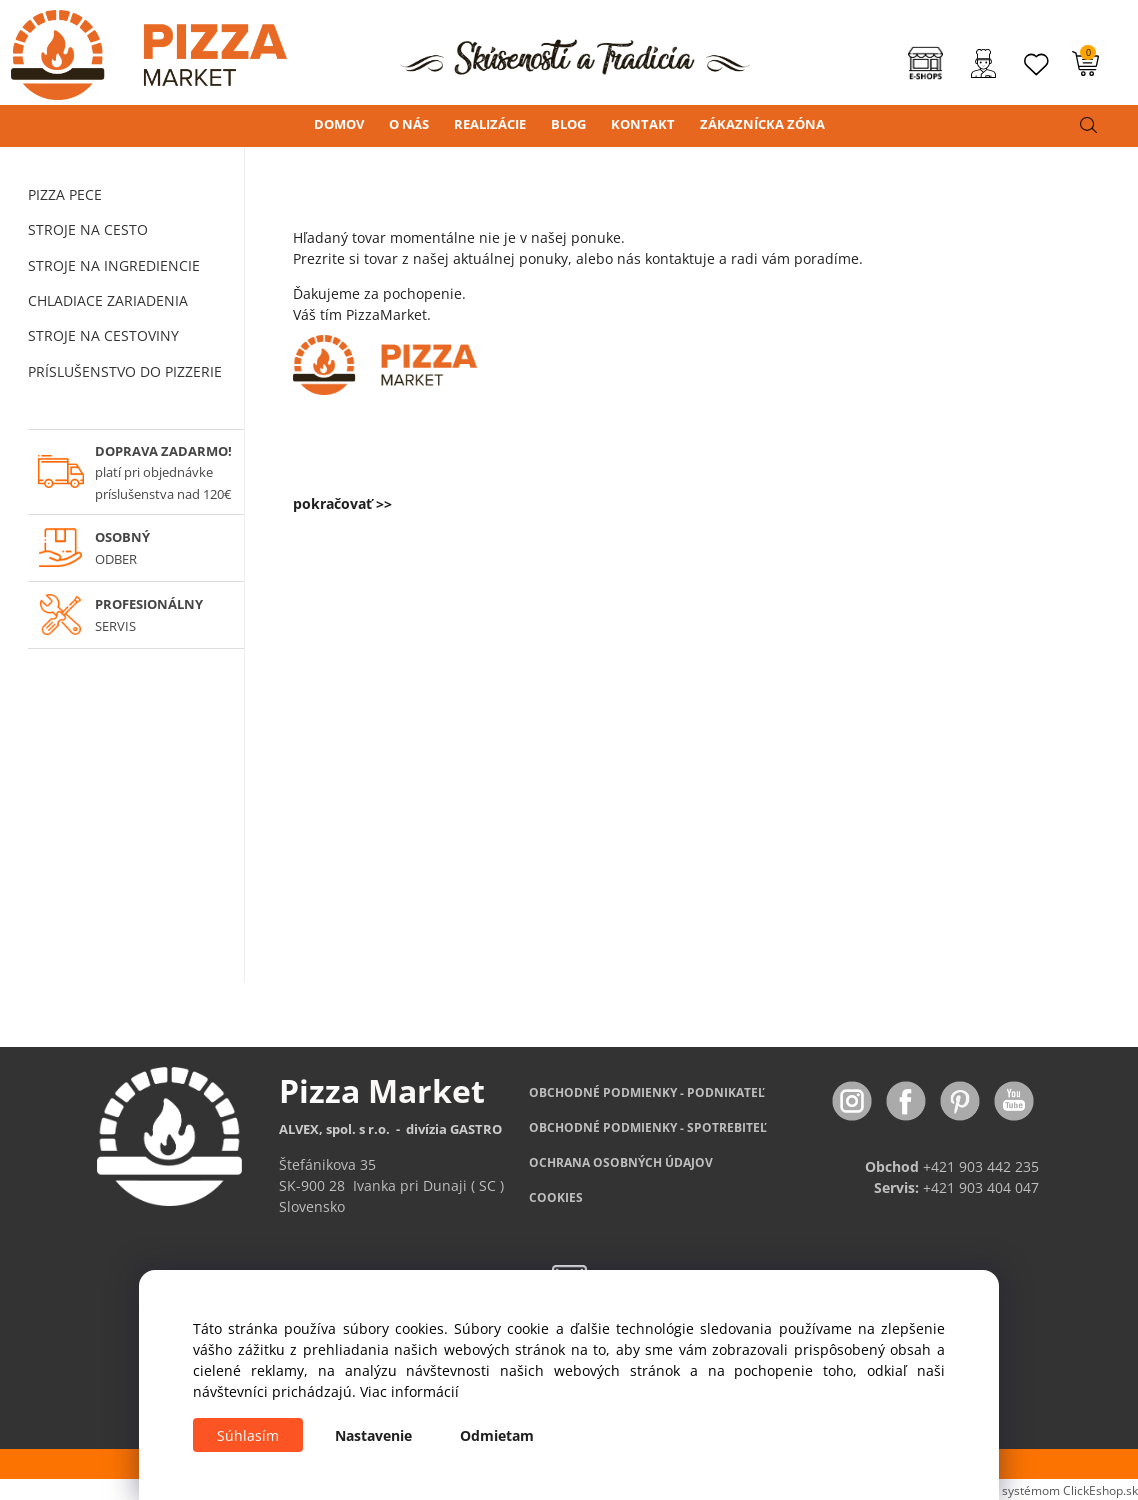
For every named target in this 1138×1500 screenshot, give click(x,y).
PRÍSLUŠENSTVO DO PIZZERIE (125, 371)
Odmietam (497, 1435)
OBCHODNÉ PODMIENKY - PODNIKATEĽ (647, 1092)
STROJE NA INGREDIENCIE (114, 265)
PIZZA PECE (65, 194)
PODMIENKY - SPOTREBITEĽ (648, 1127)
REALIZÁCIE (490, 124)
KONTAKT (643, 124)
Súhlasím (248, 1435)
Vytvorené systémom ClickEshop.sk (1040, 1490)
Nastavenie (373, 1435)
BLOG (568, 124)
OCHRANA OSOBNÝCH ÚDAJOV (621, 1162)
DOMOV (339, 124)
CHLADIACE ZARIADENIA (108, 300)
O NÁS (409, 124)
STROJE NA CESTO (88, 229)
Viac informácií (409, 1391)
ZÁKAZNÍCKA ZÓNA (762, 124)
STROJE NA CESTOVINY (103, 335)
